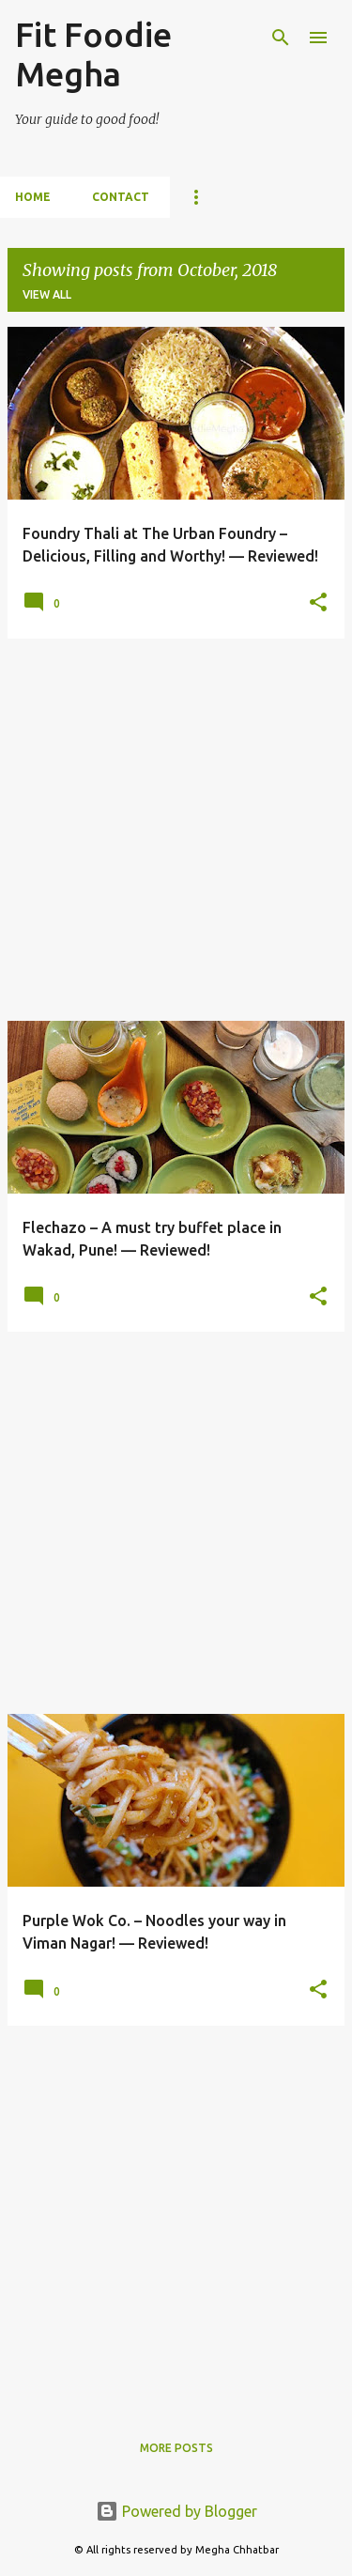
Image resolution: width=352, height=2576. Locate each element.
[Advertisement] (176, 830)
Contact (120, 197)
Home (33, 197)
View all (47, 294)
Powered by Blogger (176, 2511)
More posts (176, 2448)
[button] (318, 603)
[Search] (280, 37)
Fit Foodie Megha (93, 54)
